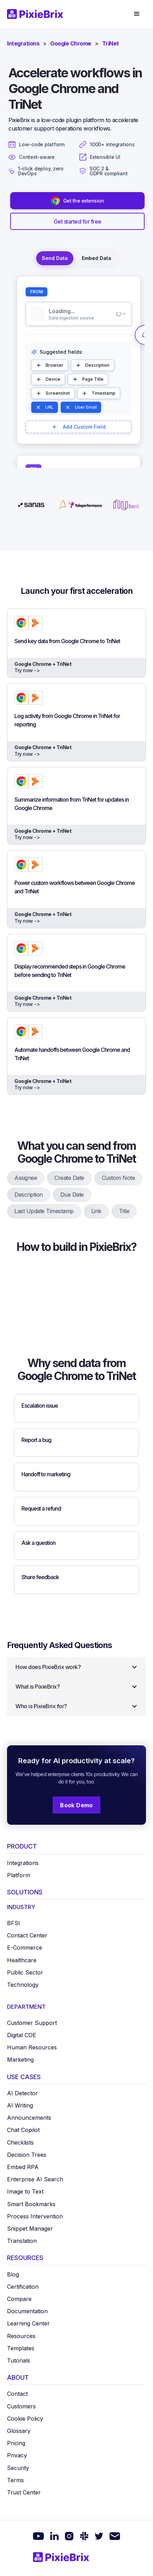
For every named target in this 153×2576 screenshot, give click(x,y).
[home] (38, 14)
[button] (136, 13)
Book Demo (76, 1805)
